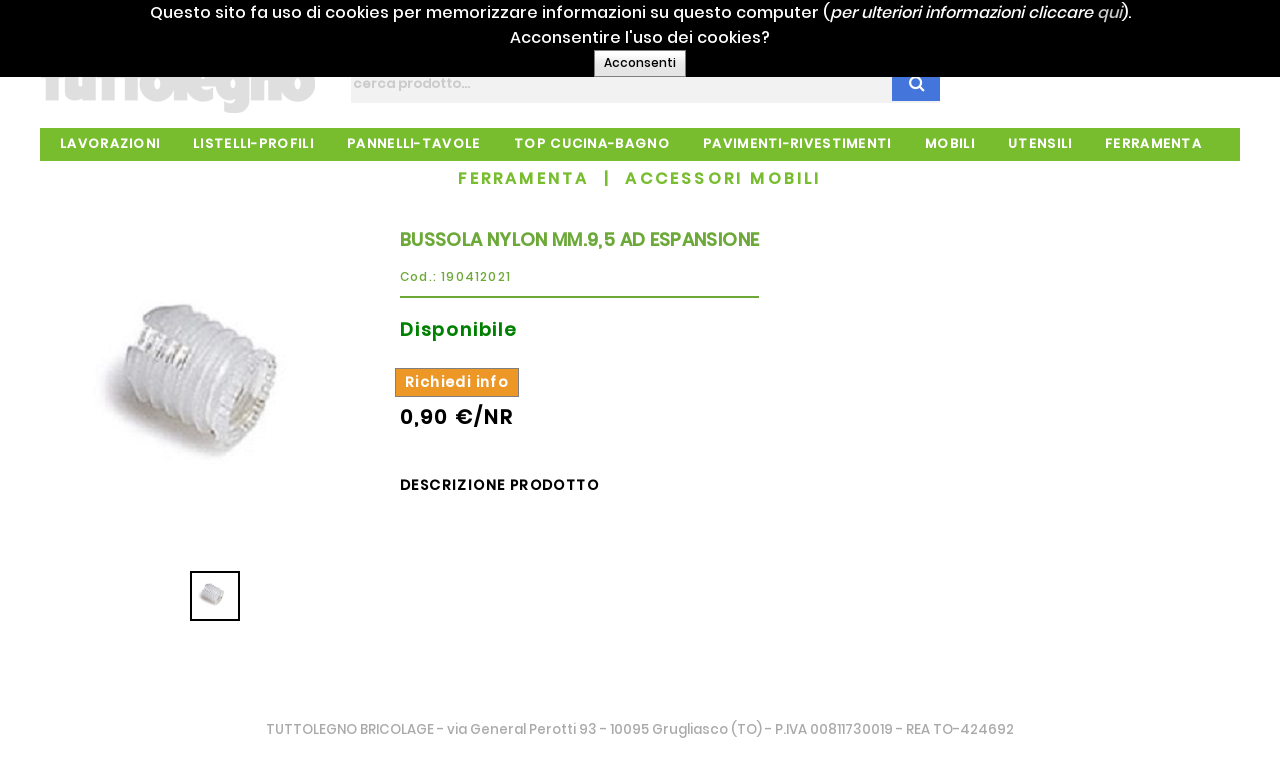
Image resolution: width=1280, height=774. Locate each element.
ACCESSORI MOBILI (723, 178)
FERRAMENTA (523, 178)
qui (1136, 12)
